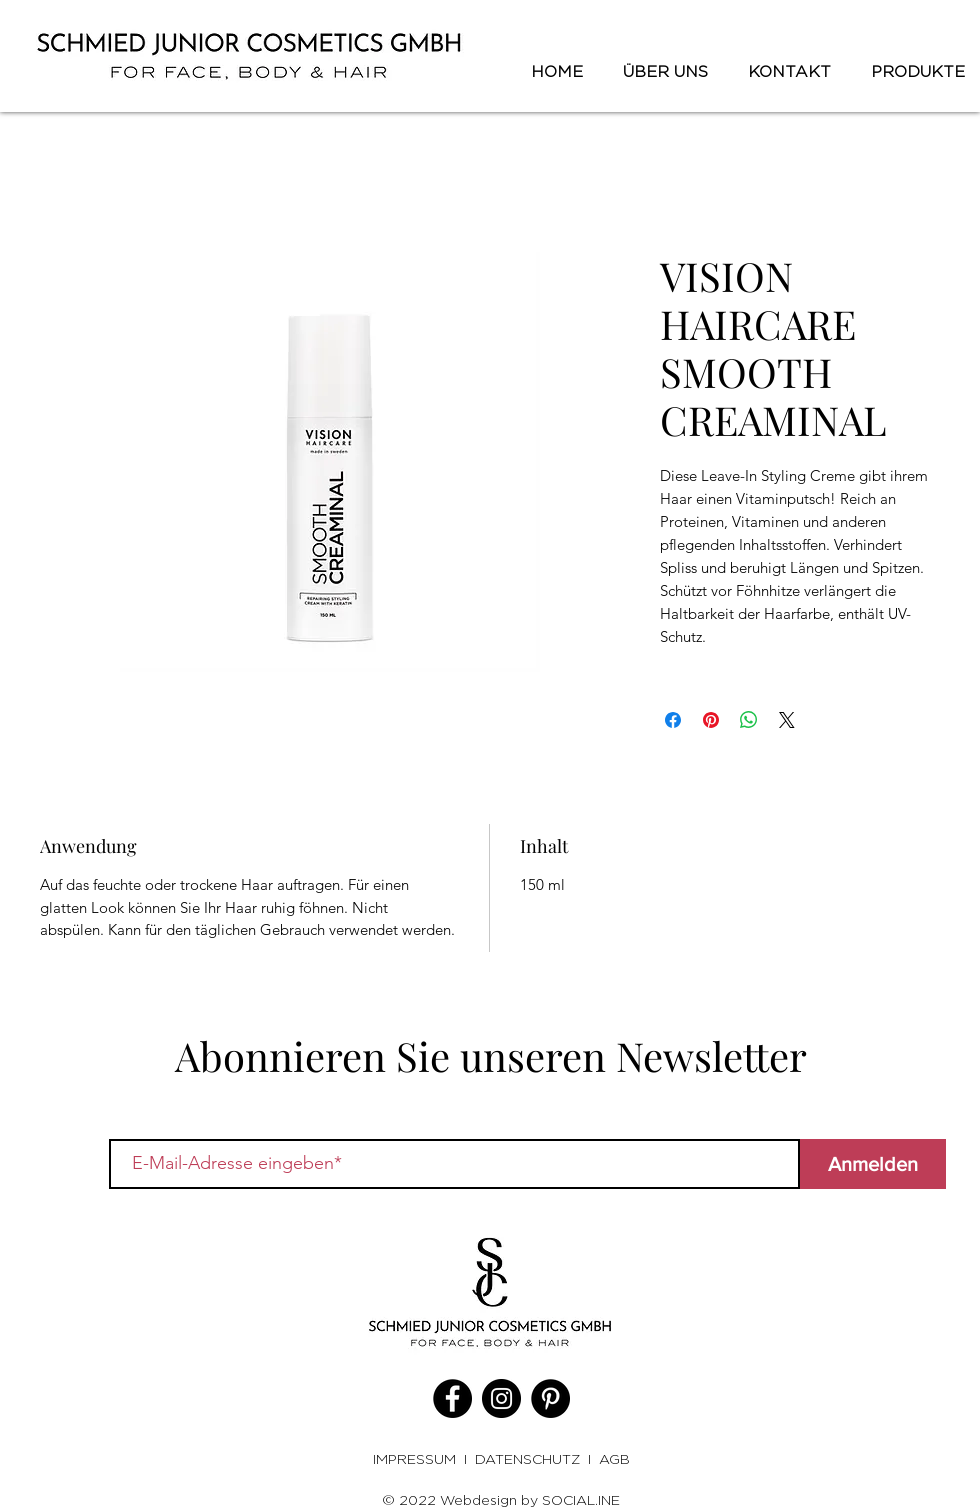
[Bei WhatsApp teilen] (749, 720)
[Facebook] (452, 1398)
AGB (614, 1458)
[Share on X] (787, 720)
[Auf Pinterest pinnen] (711, 720)
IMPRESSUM (418, 1458)
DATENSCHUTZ (527, 1458)
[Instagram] (501, 1398)
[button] (913, 72)
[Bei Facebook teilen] (673, 720)
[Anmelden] (873, 1164)
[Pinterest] (550, 1398)
